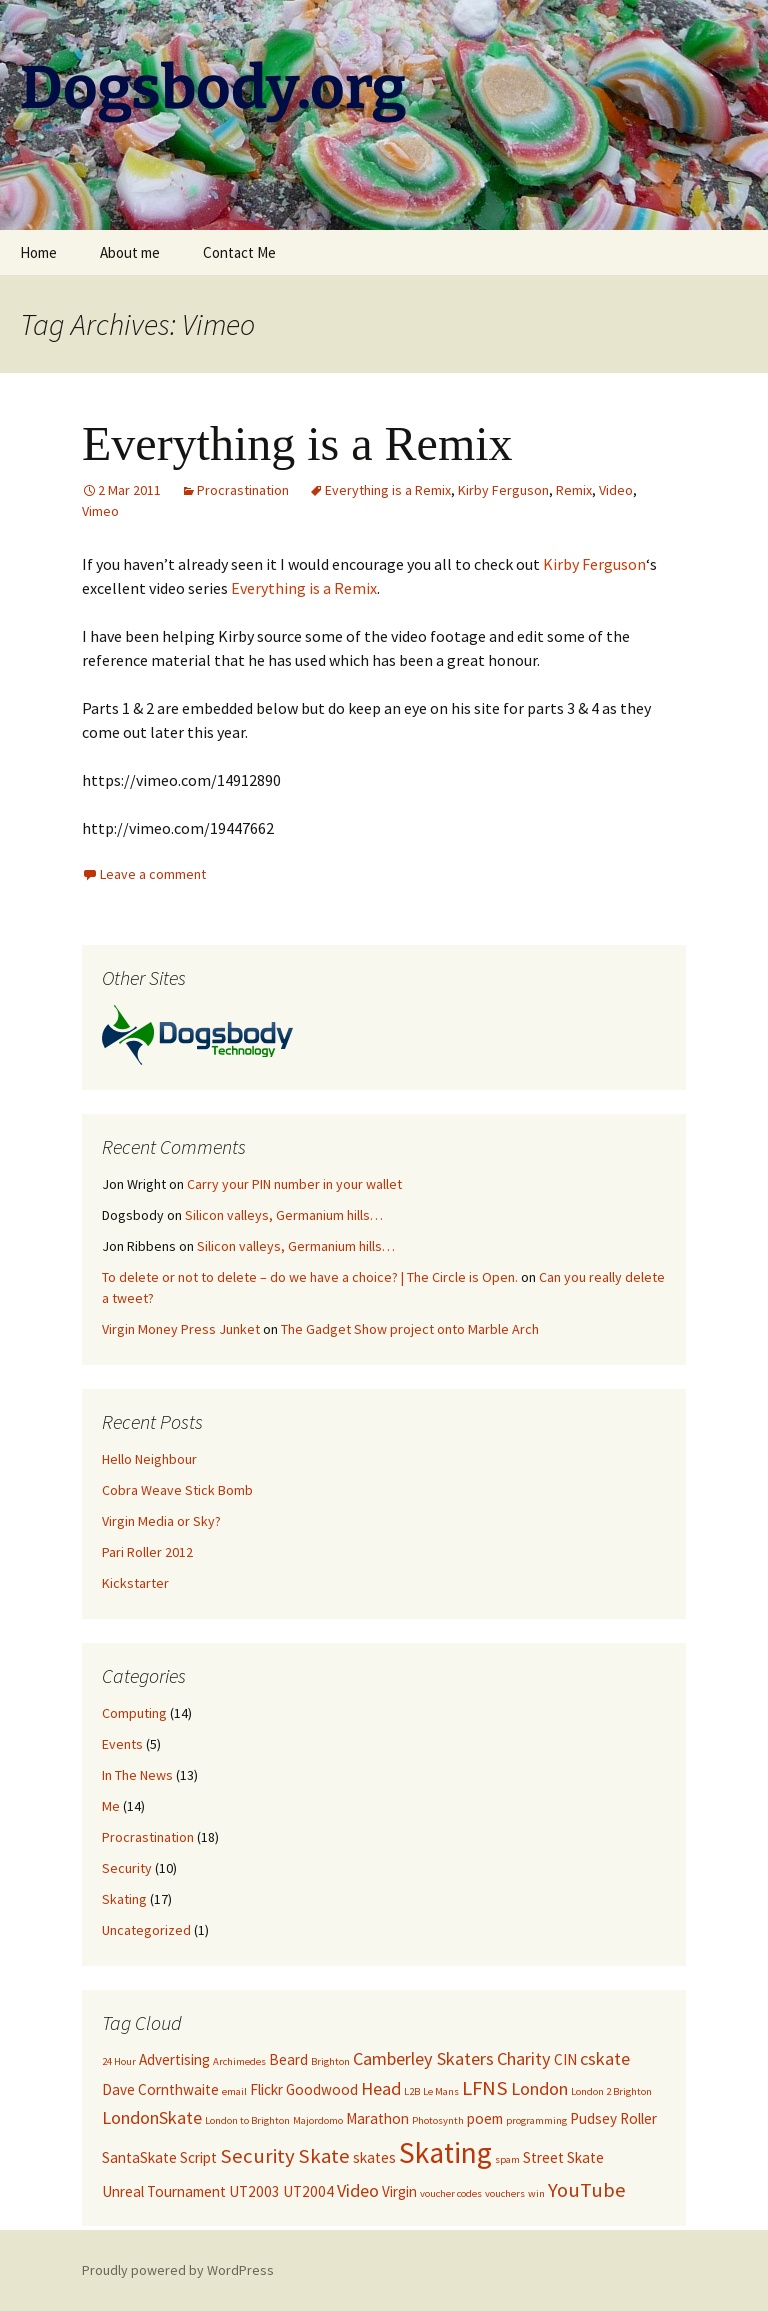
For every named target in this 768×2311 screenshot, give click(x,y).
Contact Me (239, 252)
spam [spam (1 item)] (507, 2159)
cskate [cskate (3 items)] (605, 2058)
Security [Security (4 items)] (257, 2156)
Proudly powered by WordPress (178, 2270)
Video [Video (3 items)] (358, 2190)
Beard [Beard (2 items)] (288, 2059)
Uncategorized (146, 1930)
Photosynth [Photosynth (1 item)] (438, 2120)
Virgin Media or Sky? (161, 1521)
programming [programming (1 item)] (536, 2120)
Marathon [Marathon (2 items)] (377, 2118)
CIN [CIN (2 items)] (565, 2059)
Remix (574, 490)
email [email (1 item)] (234, 2091)
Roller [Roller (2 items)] (638, 2118)
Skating (124, 1899)
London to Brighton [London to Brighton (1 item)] (247, 2120)
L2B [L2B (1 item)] (412, 2091)
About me (130, 252)
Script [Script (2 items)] (198, 2157)
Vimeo (100, 511)
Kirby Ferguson (503, 490)
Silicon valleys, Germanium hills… (284, 1215)
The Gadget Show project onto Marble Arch (410, 1329)
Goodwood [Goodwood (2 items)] (322, 2089)
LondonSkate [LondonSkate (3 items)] (152, 2117)
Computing (134, 1713)
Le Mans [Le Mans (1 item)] (441, 2091)
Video (616, 490)
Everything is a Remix (297, 443)
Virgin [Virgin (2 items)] (399, 2191)
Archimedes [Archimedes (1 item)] (239, 2061)
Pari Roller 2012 (147, 1552)
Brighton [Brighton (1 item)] (330, 2061)
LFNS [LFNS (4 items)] (485, 2088)
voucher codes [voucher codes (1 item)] (451, 2193)
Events (122, 1744)
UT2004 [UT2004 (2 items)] (308, 2191)
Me (111, 1806)
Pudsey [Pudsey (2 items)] (593, 2118)
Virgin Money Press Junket (181, 1329)
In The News (137, 1775)
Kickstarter (135, 1583)
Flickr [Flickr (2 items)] (266, 2089)
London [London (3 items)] (539, 2088)
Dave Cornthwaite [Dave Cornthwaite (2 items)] (160, 2089)
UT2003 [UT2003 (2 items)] (254, 2191)
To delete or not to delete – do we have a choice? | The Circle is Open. (310, 1277)
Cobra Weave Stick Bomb (177, 1490)
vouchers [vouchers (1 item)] (505, 2193)
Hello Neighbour (149, 1459)
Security (127, 1868)
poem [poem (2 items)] (485, 2118)
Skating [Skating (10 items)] (445, 2152)
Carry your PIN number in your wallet (294, 1184)
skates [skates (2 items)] (374, 2157)
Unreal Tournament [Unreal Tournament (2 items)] (164, 2191)
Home (38, 252)
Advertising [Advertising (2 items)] (174, 2059)
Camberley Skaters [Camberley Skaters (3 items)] (423, 2058)
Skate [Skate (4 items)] (324, 2156)
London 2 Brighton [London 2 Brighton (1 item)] (611, 2091)
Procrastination (243, 490)
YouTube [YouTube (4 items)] (587, 2190)
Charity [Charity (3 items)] (524, 2058)
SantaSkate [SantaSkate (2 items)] (139, 2157)
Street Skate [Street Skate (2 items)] (563, 2157)
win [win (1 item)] (536, 2193)
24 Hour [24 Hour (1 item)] (119, 2061)
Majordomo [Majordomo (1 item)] (318, 2120)
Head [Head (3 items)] (381, 2088)
